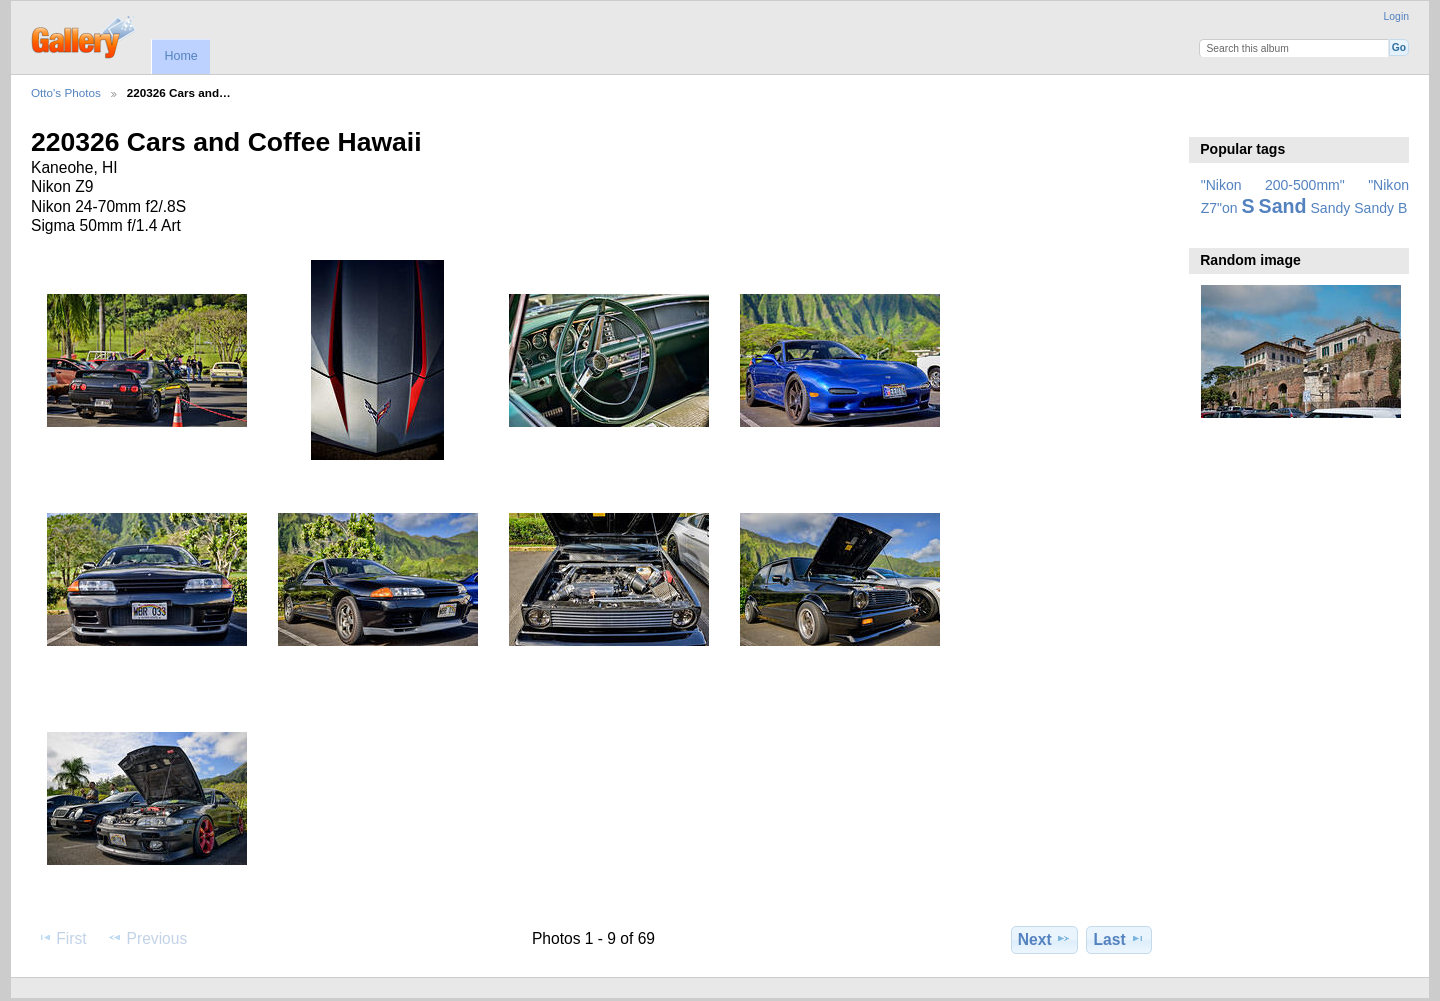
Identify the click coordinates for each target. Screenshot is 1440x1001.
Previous (147, 938)
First (61, 938)
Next (1044, 939)
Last (1119, 939)
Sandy (1331, 208)
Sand (1283, 206)
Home (180, 56)
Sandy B (1380, 208)
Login (1396, 16)
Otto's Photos (66, 92)
